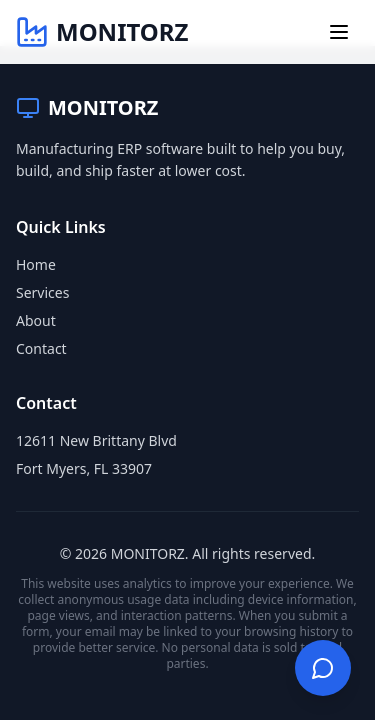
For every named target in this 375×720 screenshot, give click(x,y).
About (36, 320)
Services (42, 292)
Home (36, 264)
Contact (41, 348)
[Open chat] (323, 668)
